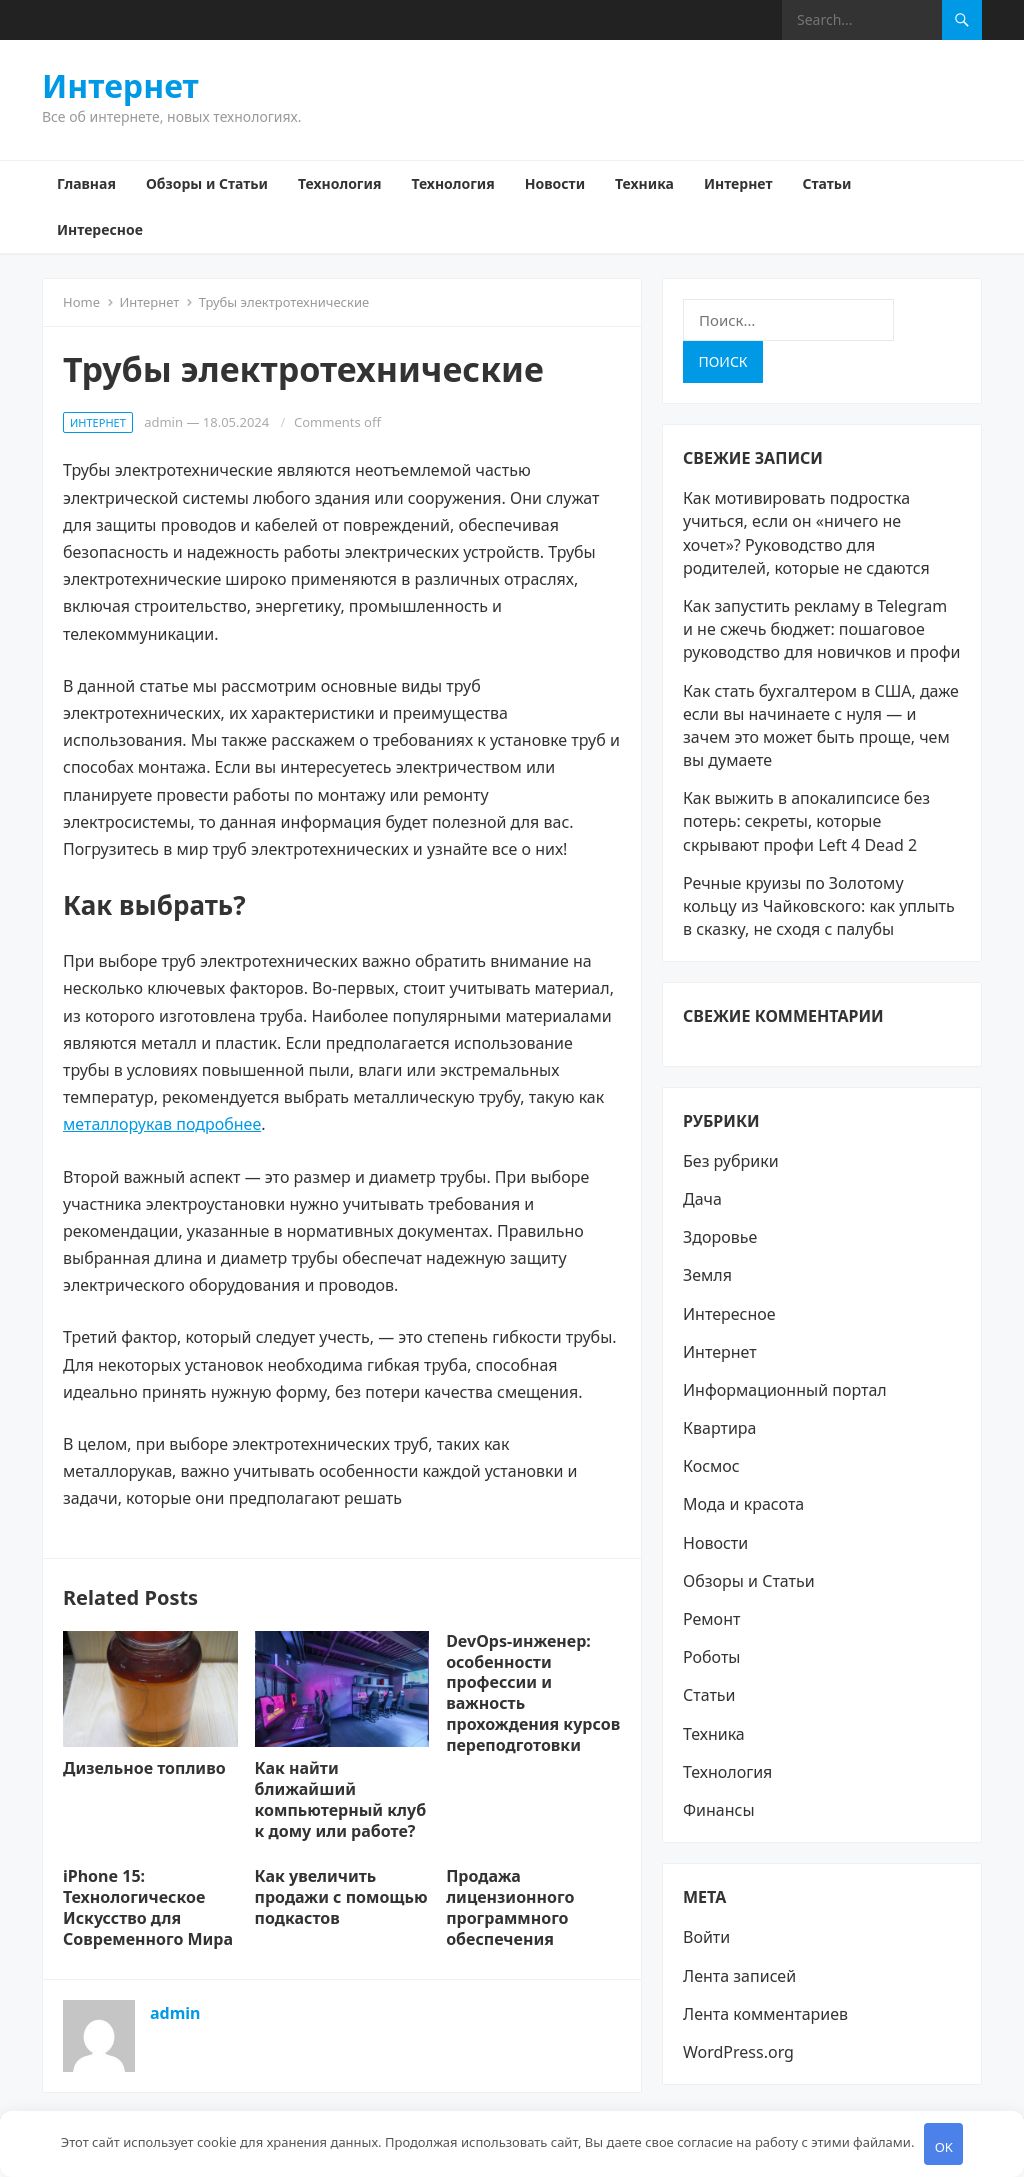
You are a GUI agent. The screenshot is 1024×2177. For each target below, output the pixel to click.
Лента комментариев (765, 2014)
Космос (711, 1466)
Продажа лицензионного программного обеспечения (510, 1907)
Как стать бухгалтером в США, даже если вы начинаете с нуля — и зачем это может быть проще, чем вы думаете (821, 726)
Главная (86, 183)
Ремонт (711, 1619)
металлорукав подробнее (162, 1124)
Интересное (100, 229)
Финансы (719, 1810)
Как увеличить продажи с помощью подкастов (341, 1897)
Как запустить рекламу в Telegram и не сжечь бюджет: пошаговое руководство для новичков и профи (821, 629)
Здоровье (720, 1237)
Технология (339, 183)
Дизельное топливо (144, 1768)
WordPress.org (738, 2052)
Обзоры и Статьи (207, 183)
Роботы (712, 1657)
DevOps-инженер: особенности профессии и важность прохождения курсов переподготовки (533, 1693)
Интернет (120, 86)
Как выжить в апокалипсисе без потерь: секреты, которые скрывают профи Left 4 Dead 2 (806, 821)
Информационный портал (785, 1390)
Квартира (720, 1428)
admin (163, 422)
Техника (644, 183)
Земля (707, 1275)
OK (944, 2147)
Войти (706, 1937)
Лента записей (739, 1976)
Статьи (826, 183)
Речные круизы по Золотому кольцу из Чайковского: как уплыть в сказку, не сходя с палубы (819, 906)
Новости (555, 183)
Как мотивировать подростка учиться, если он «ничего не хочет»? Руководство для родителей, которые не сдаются (806, 533)
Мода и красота (743, 1504)
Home (81, 302)
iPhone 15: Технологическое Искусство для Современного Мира (148, 1907)
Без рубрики (731, 1161)
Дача (702, 1199)
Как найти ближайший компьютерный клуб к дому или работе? (341, 1799)
